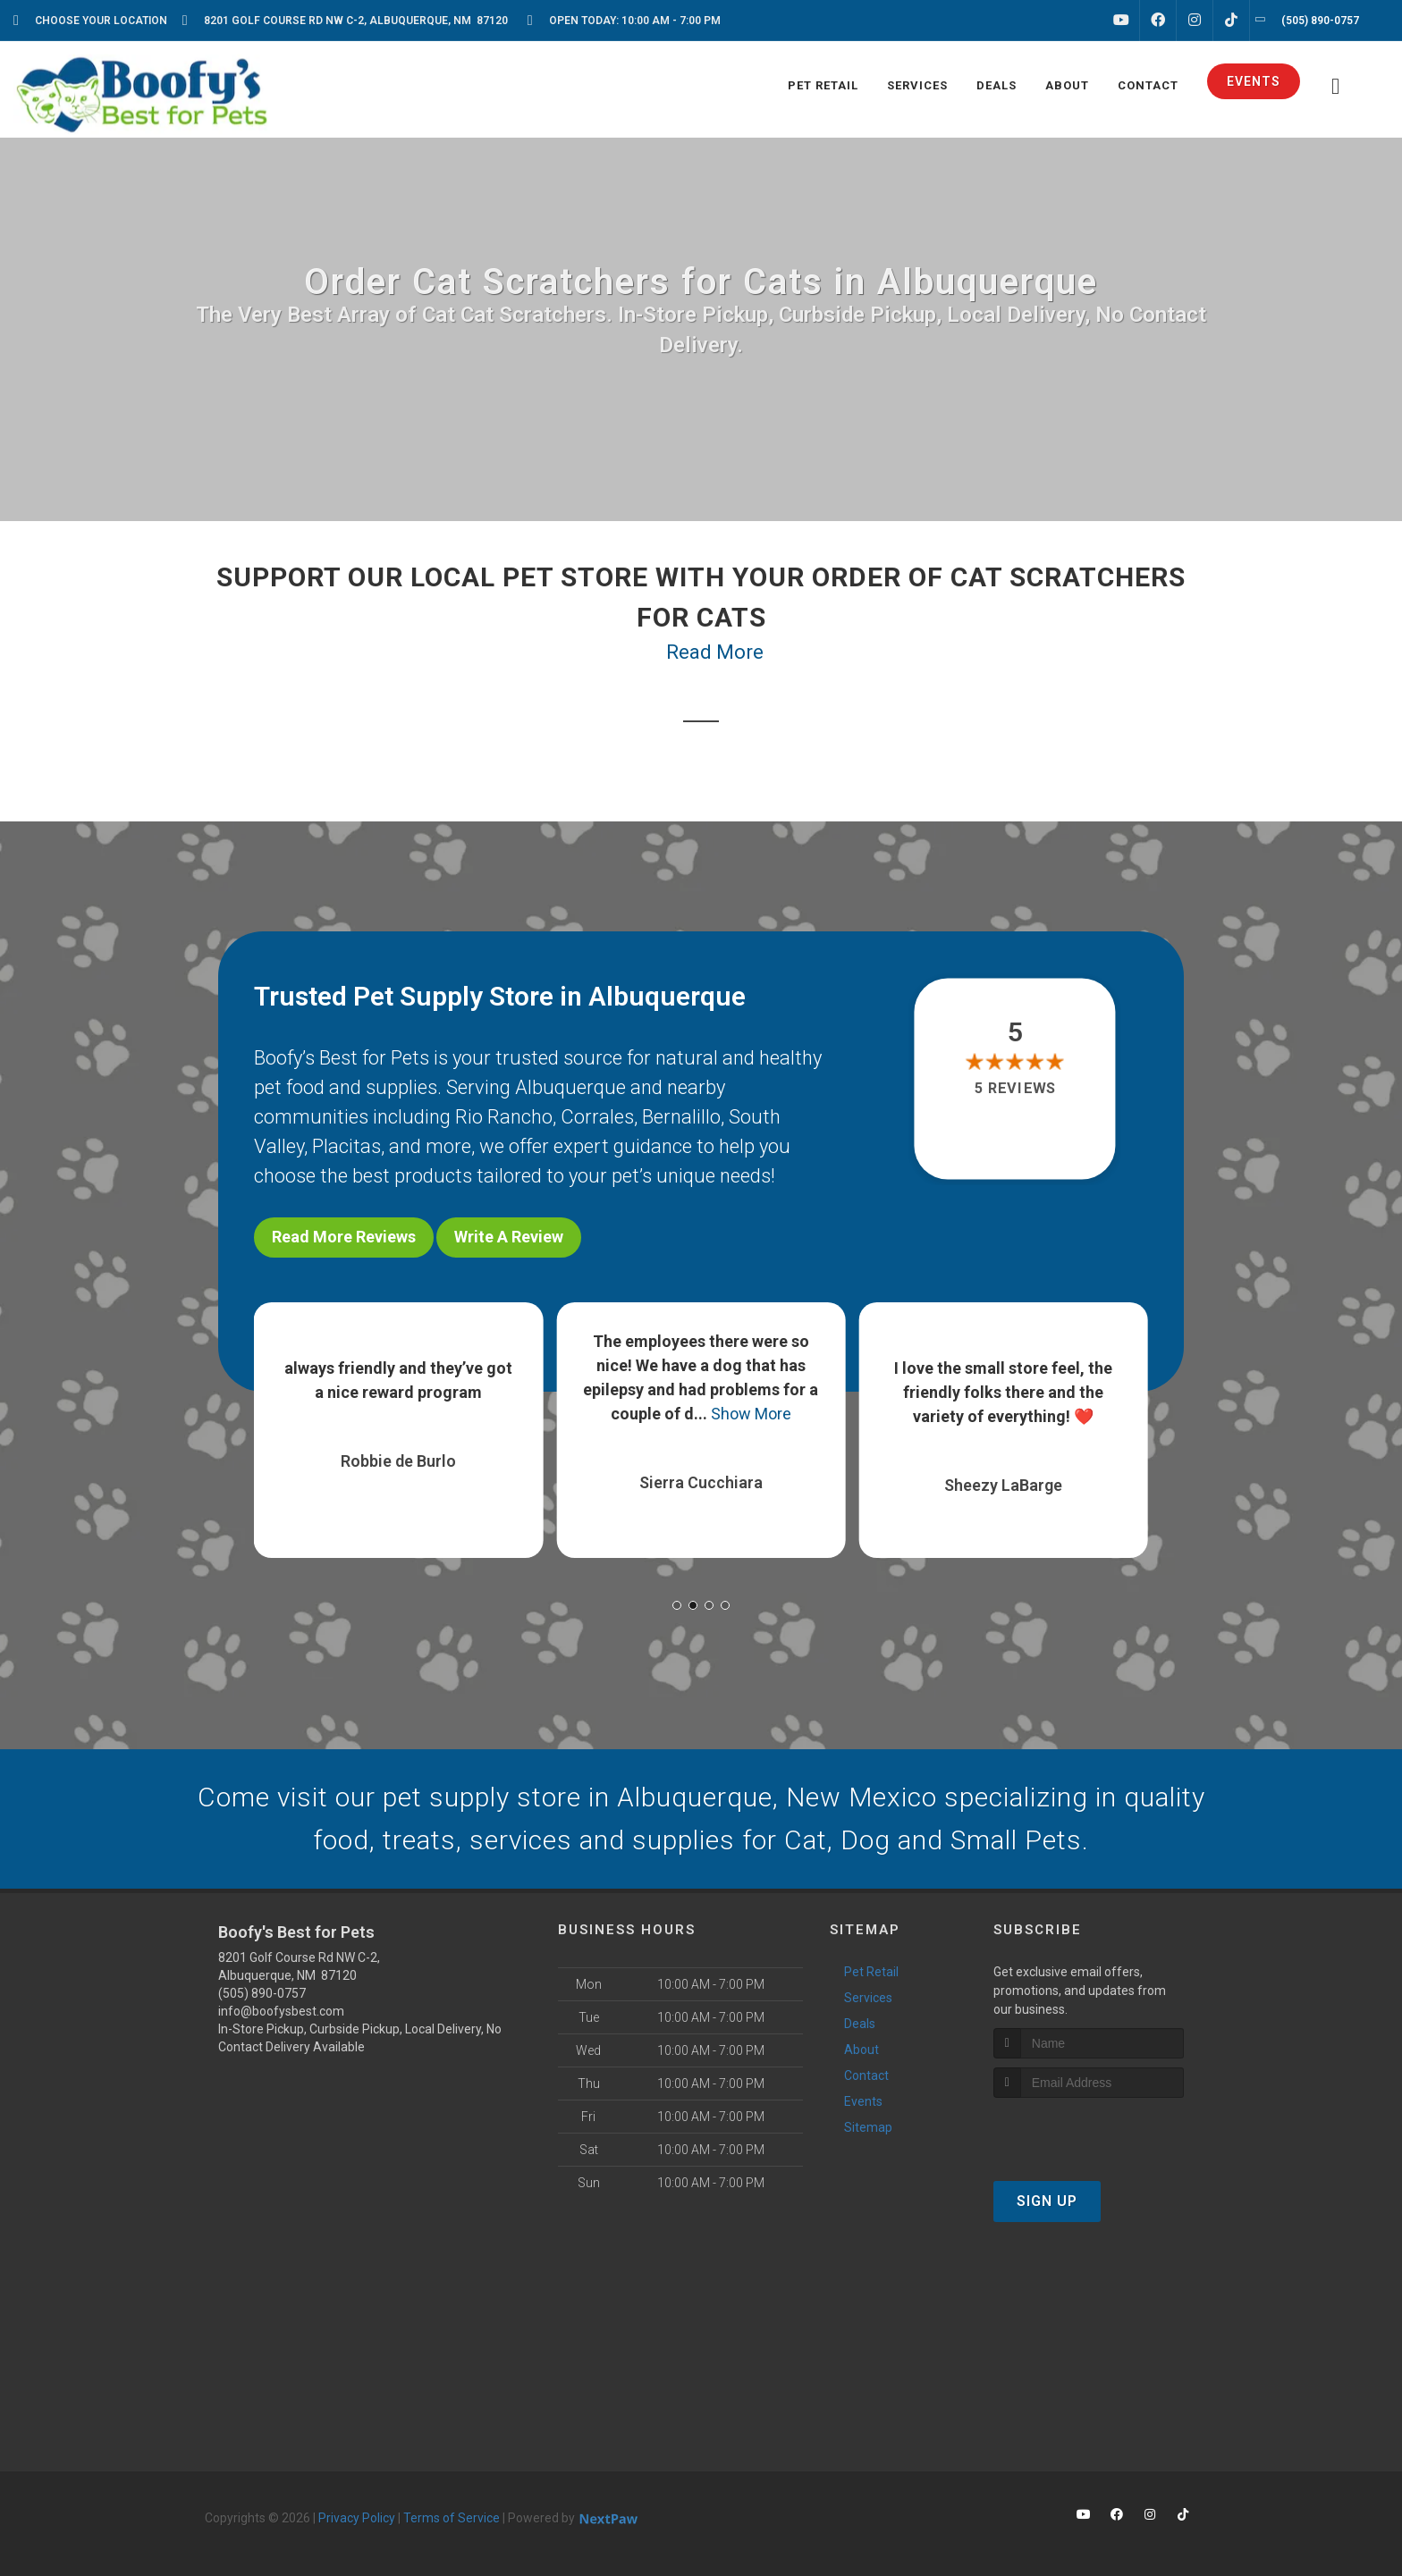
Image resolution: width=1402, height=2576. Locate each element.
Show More (751, 1413)
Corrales (597, 1117)
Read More (715, 652)
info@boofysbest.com (281, 2011)
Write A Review (508, 1236)
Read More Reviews (344, 1236)
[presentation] (1088, 2131)
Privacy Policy (356, 2518)
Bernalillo (681, 1117)
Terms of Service (451, 2518)
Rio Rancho (504, 1117)
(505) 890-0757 (262, 1993)
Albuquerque (570, 1087)
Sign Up (1047, 2201)
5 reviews (1015, 1088)
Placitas (346, 1146)
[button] (676, 1605)
